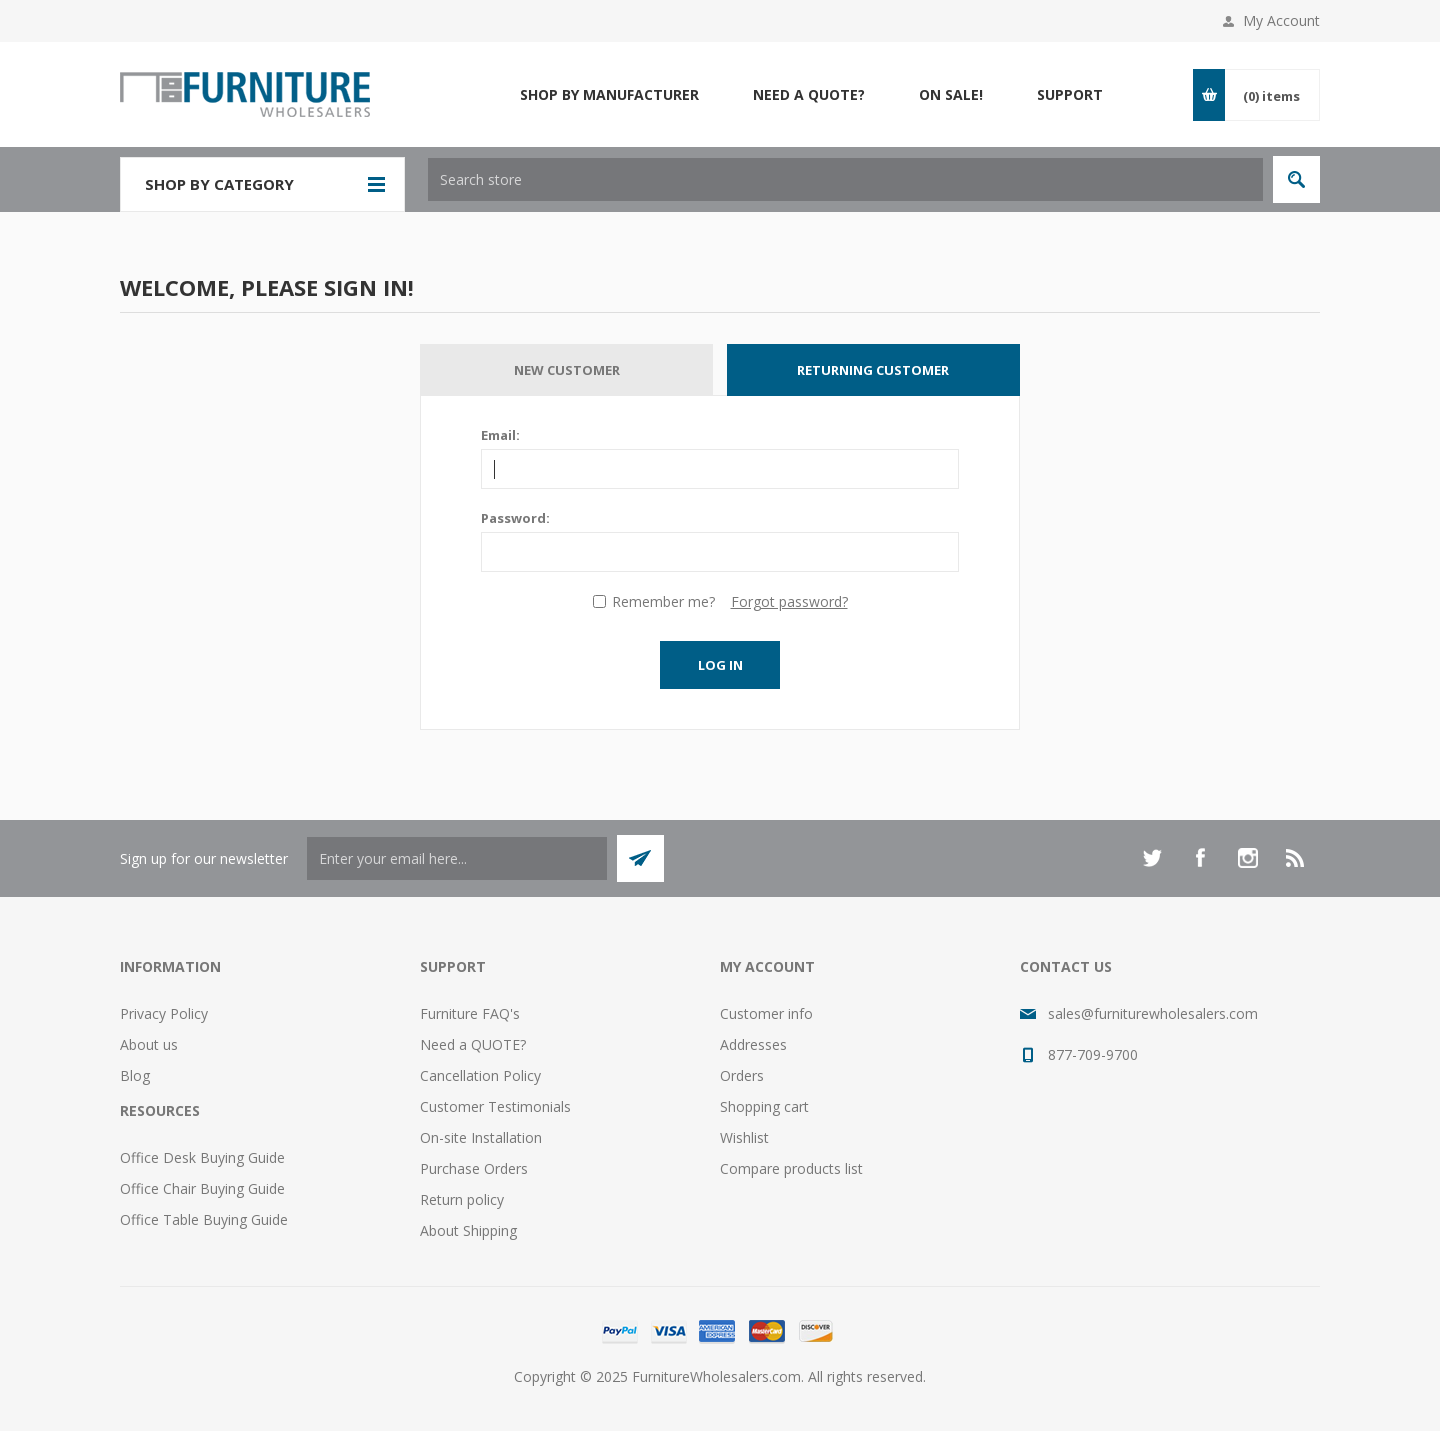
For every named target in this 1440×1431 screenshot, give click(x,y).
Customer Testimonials (495, 1106)
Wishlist (744, 1137)
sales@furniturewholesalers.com (1153, 1013)
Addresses (753, 1044)
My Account (1281, 20)
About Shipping (468, 1230)
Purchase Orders (474, 1168)
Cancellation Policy (480, 1075)
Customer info (766, 1013)
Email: (500, 435)
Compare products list (791, 1168)
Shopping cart (764, 1106)
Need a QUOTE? (473, 1044)
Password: (515, 518)
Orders (742, 1075)
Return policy (462, 1199)
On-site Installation (481, 1137)
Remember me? (663, 601)
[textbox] (845, 179)
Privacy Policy (164, 1013)
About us (149, 1044)
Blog (135, 1075)
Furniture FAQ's (470, 1013)
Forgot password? (789, 601)
